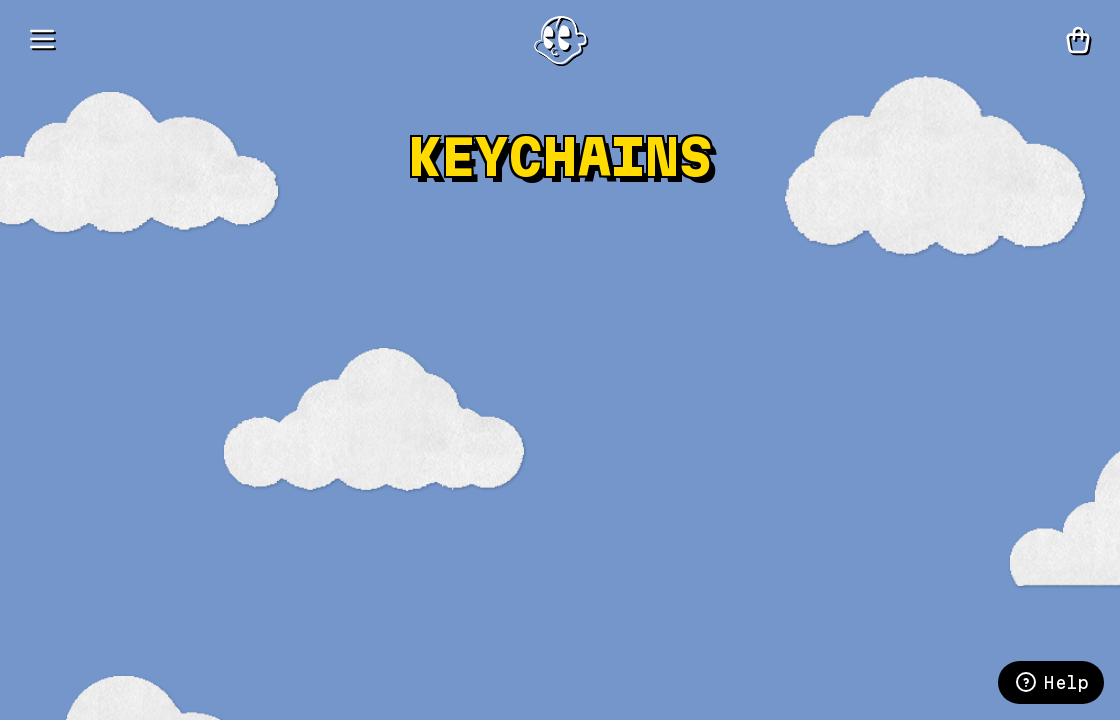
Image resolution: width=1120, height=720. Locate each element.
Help (1051, 682)
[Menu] (41, 40)
